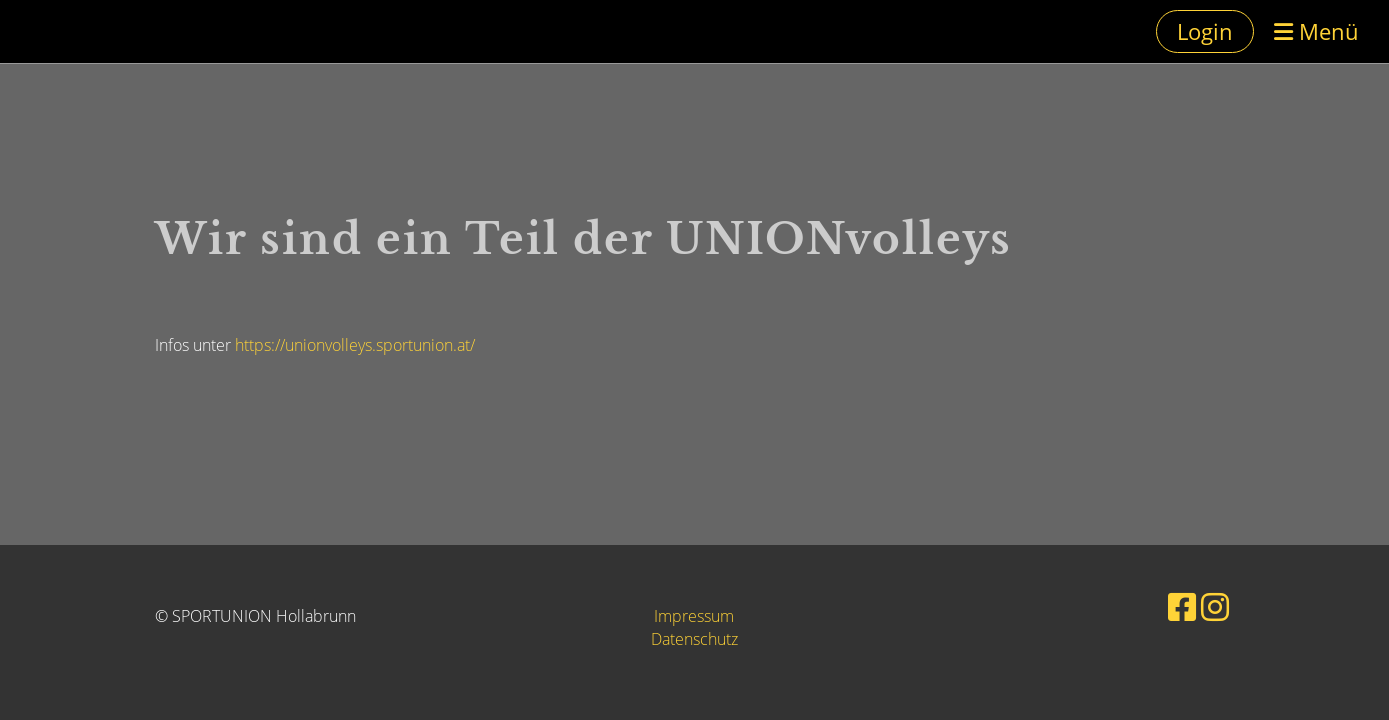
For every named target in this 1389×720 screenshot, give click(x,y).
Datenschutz (694, 639)
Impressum (694, 616)
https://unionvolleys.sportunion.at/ (355, 345)
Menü (1316, 31)
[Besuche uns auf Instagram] (1215, 606)
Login (1205, 31)
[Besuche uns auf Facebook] (1182, 606)
